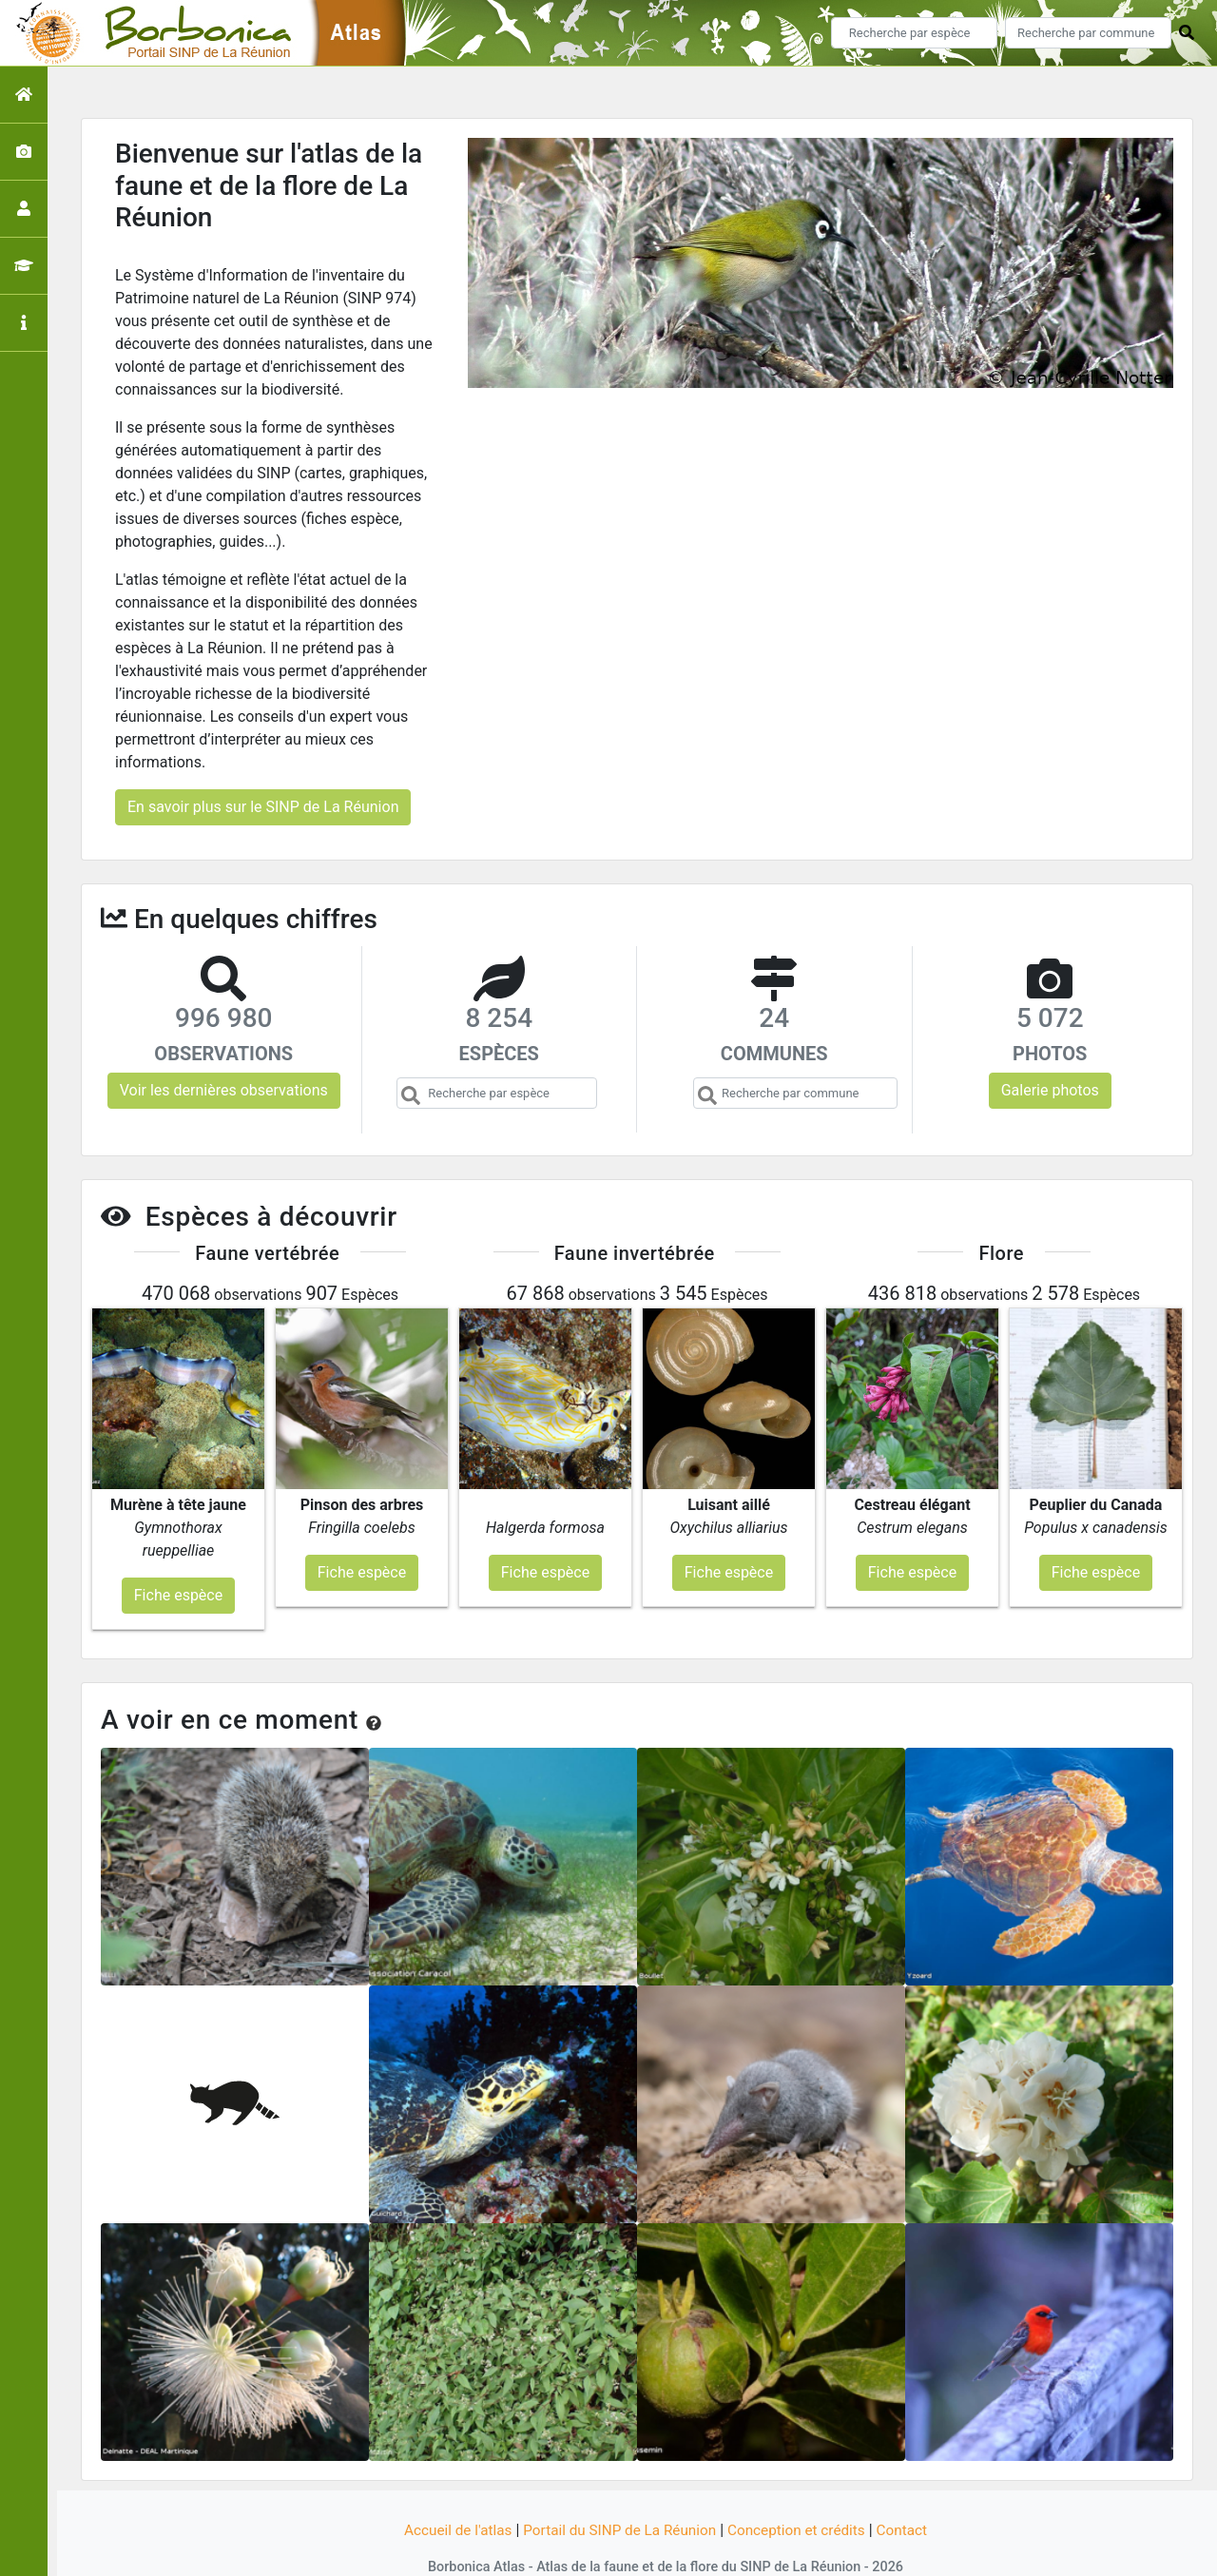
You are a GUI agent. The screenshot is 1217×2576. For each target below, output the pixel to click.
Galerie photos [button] (1050, 1090)
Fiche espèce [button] (178, 1557)
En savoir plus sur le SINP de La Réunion (262, 807)
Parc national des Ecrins (810, 2550)
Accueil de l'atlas (449, 2493)
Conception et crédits (802, 2493)
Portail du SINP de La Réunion (618, 2493)
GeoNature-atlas (577, 2550)
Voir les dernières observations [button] (224, 1090)
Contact (911, 2493)
